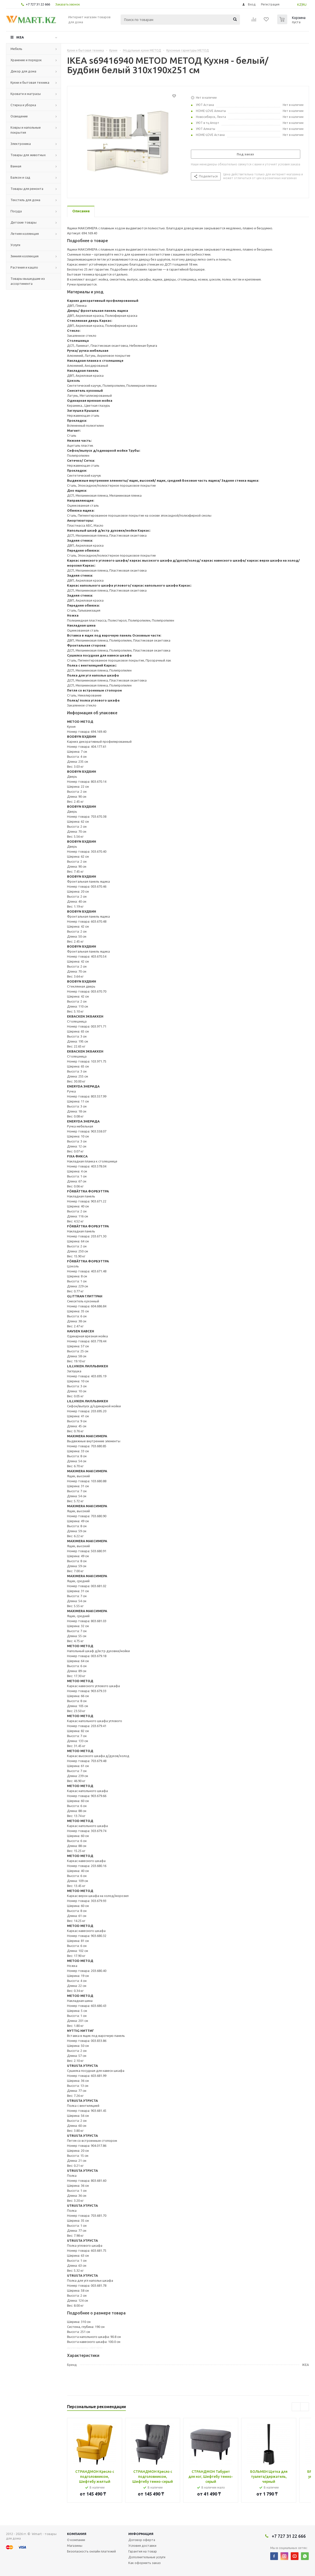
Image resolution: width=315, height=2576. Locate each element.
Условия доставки (142, 2545)
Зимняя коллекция (25, 256)
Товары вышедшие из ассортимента (28, 281)
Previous (296, 2407)
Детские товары (24, 222)
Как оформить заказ (144, 2563)
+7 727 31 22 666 (38, 4)
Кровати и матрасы (26, 93)
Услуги (15, 245)
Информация (140, 2534)
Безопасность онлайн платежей (91, 2551)
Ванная (16, 166)
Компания (76, 2534)
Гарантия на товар (142, 2551)
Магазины (74, 2545)
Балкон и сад (20, 177)
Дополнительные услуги (146, 2557)
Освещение (19, 116)
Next (304, 2407)
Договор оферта (141, 2540)
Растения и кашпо (24, 267)
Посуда (16, 211)
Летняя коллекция (25, 233)
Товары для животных (28, 155)
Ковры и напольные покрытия (26, 130)
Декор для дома (23, 71)
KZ (299, 4)
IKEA (20, 37)
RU (304, 4)
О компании (76, 2540)
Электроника (21, 143)
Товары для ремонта (27, 188)
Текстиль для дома (25, 200)
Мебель (16, 48)
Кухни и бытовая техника (30, 82)
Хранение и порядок (26, 60)
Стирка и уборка (23, 105)
